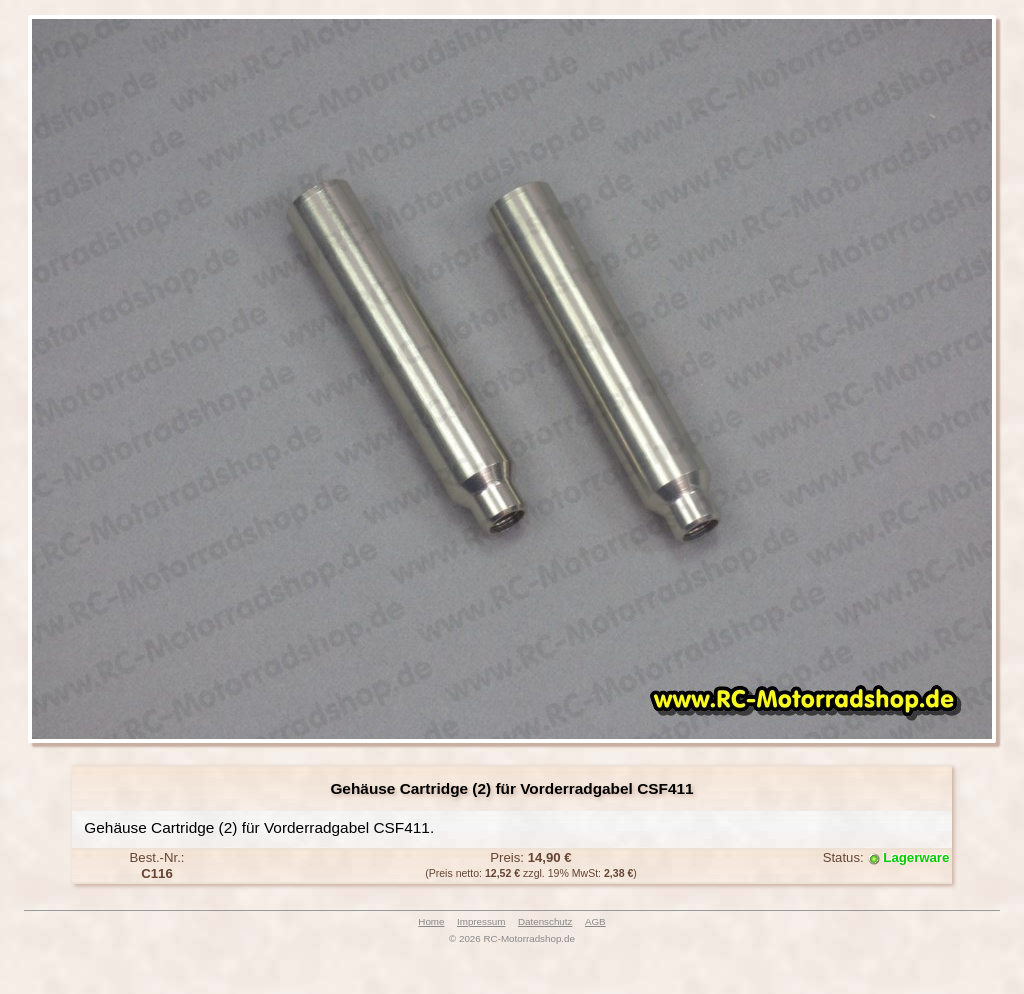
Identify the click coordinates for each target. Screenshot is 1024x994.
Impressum (481, 921)
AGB (595, 921)
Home (431, 921)
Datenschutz (545, 921)
